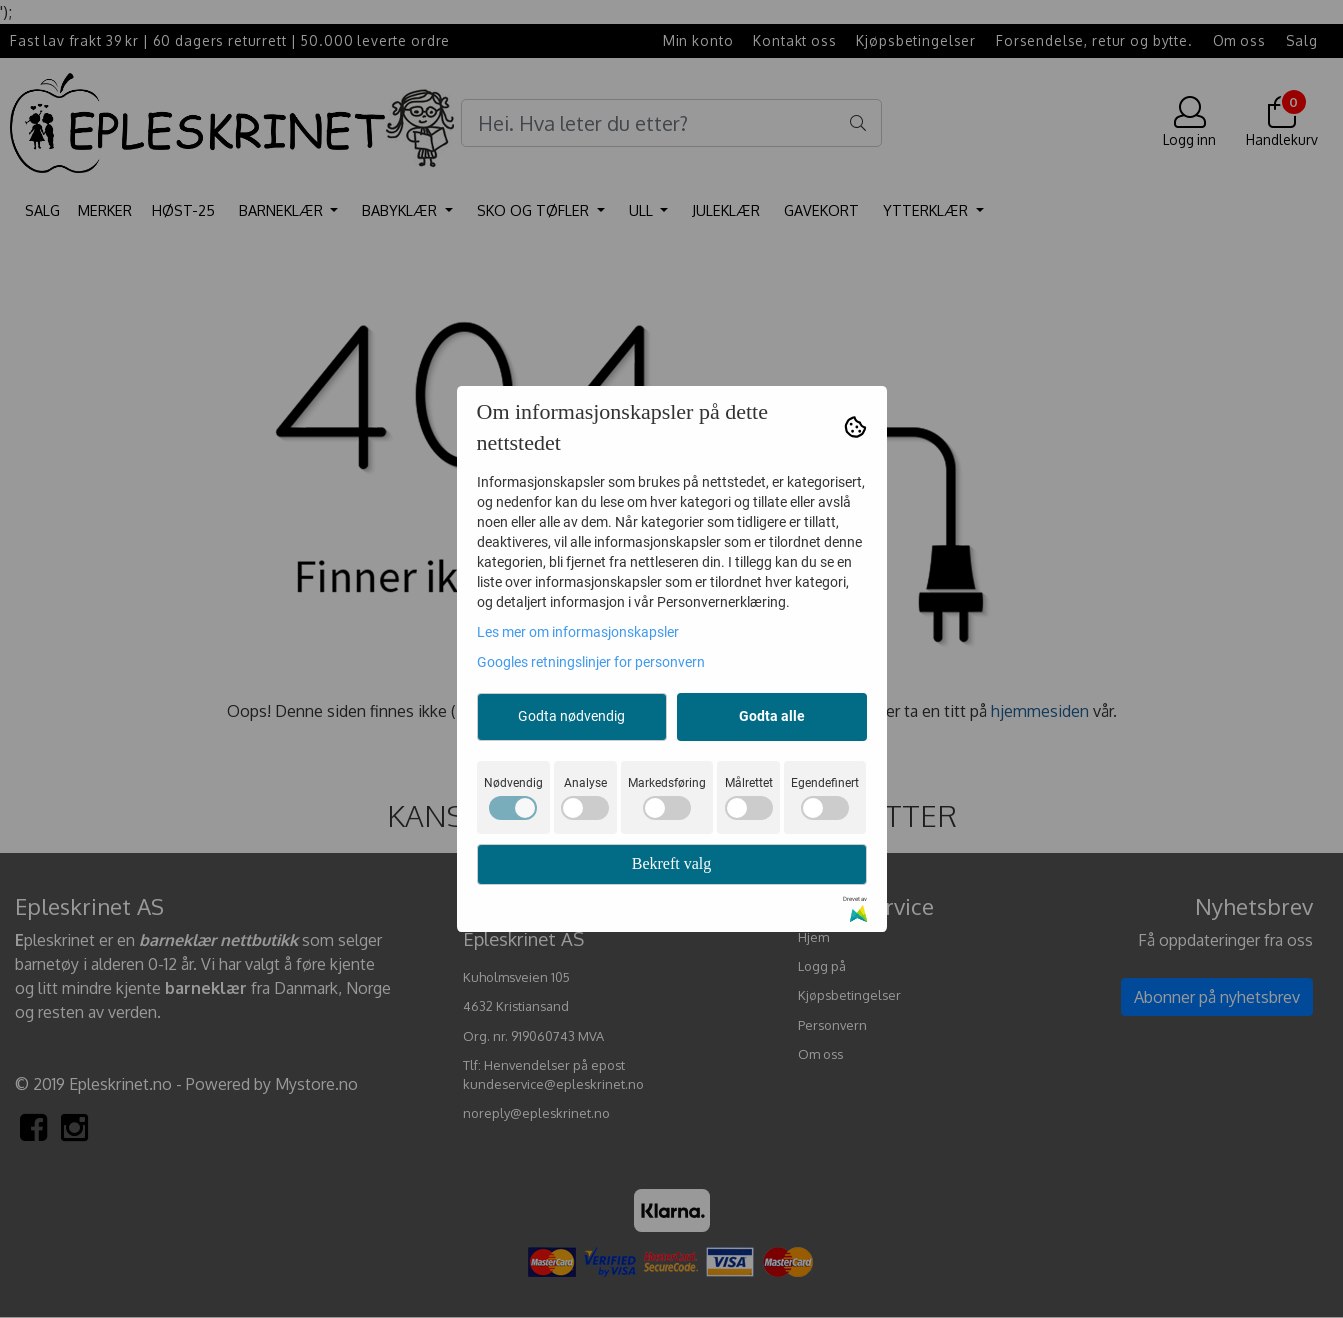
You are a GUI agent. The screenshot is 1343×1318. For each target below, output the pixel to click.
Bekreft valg (672, 863)
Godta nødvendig (571, 716)
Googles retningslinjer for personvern (591, 662)
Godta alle (772, 716)
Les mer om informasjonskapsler (578, 632)
